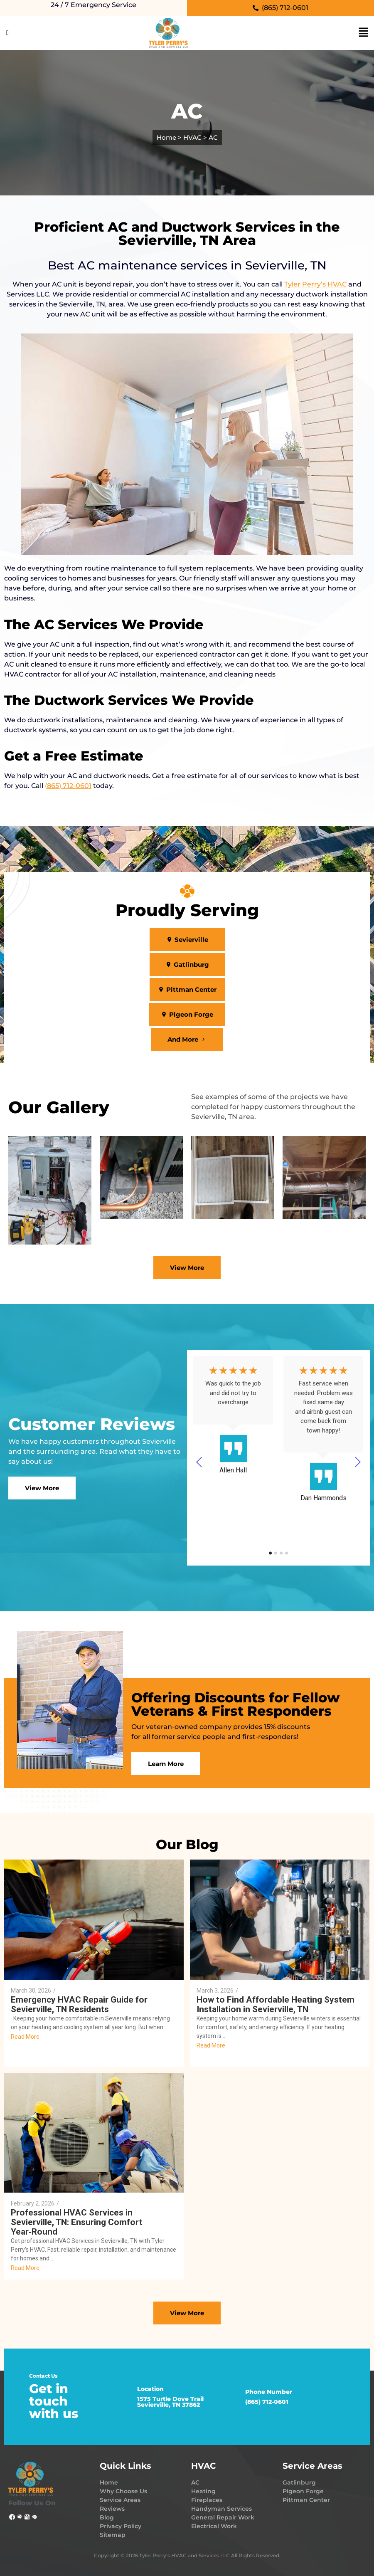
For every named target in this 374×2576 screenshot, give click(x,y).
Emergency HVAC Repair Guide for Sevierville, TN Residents (79, 2004)
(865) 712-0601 (68, 786)
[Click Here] (7, 33)
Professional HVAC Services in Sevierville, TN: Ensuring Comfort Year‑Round (77, 2222)
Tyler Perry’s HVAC (315, 284)
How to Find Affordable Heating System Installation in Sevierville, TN (275, 2004)
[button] (187, 939)
